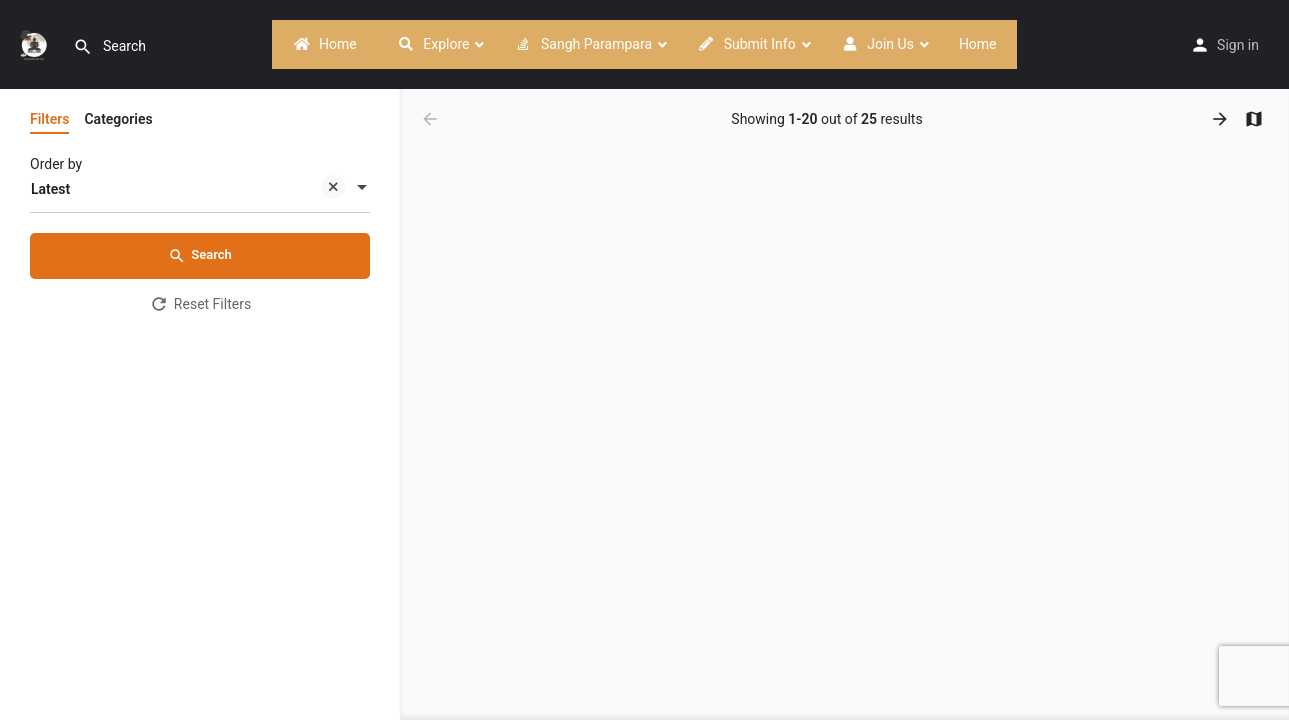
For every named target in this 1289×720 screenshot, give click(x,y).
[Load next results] (1222, 119)
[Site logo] (36, 43)
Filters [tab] (49, 119)
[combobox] (200, 189)
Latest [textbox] (188, 190)
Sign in (1238, 45)
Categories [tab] (118, 119)
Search (200, 256)
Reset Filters (200, 304)
